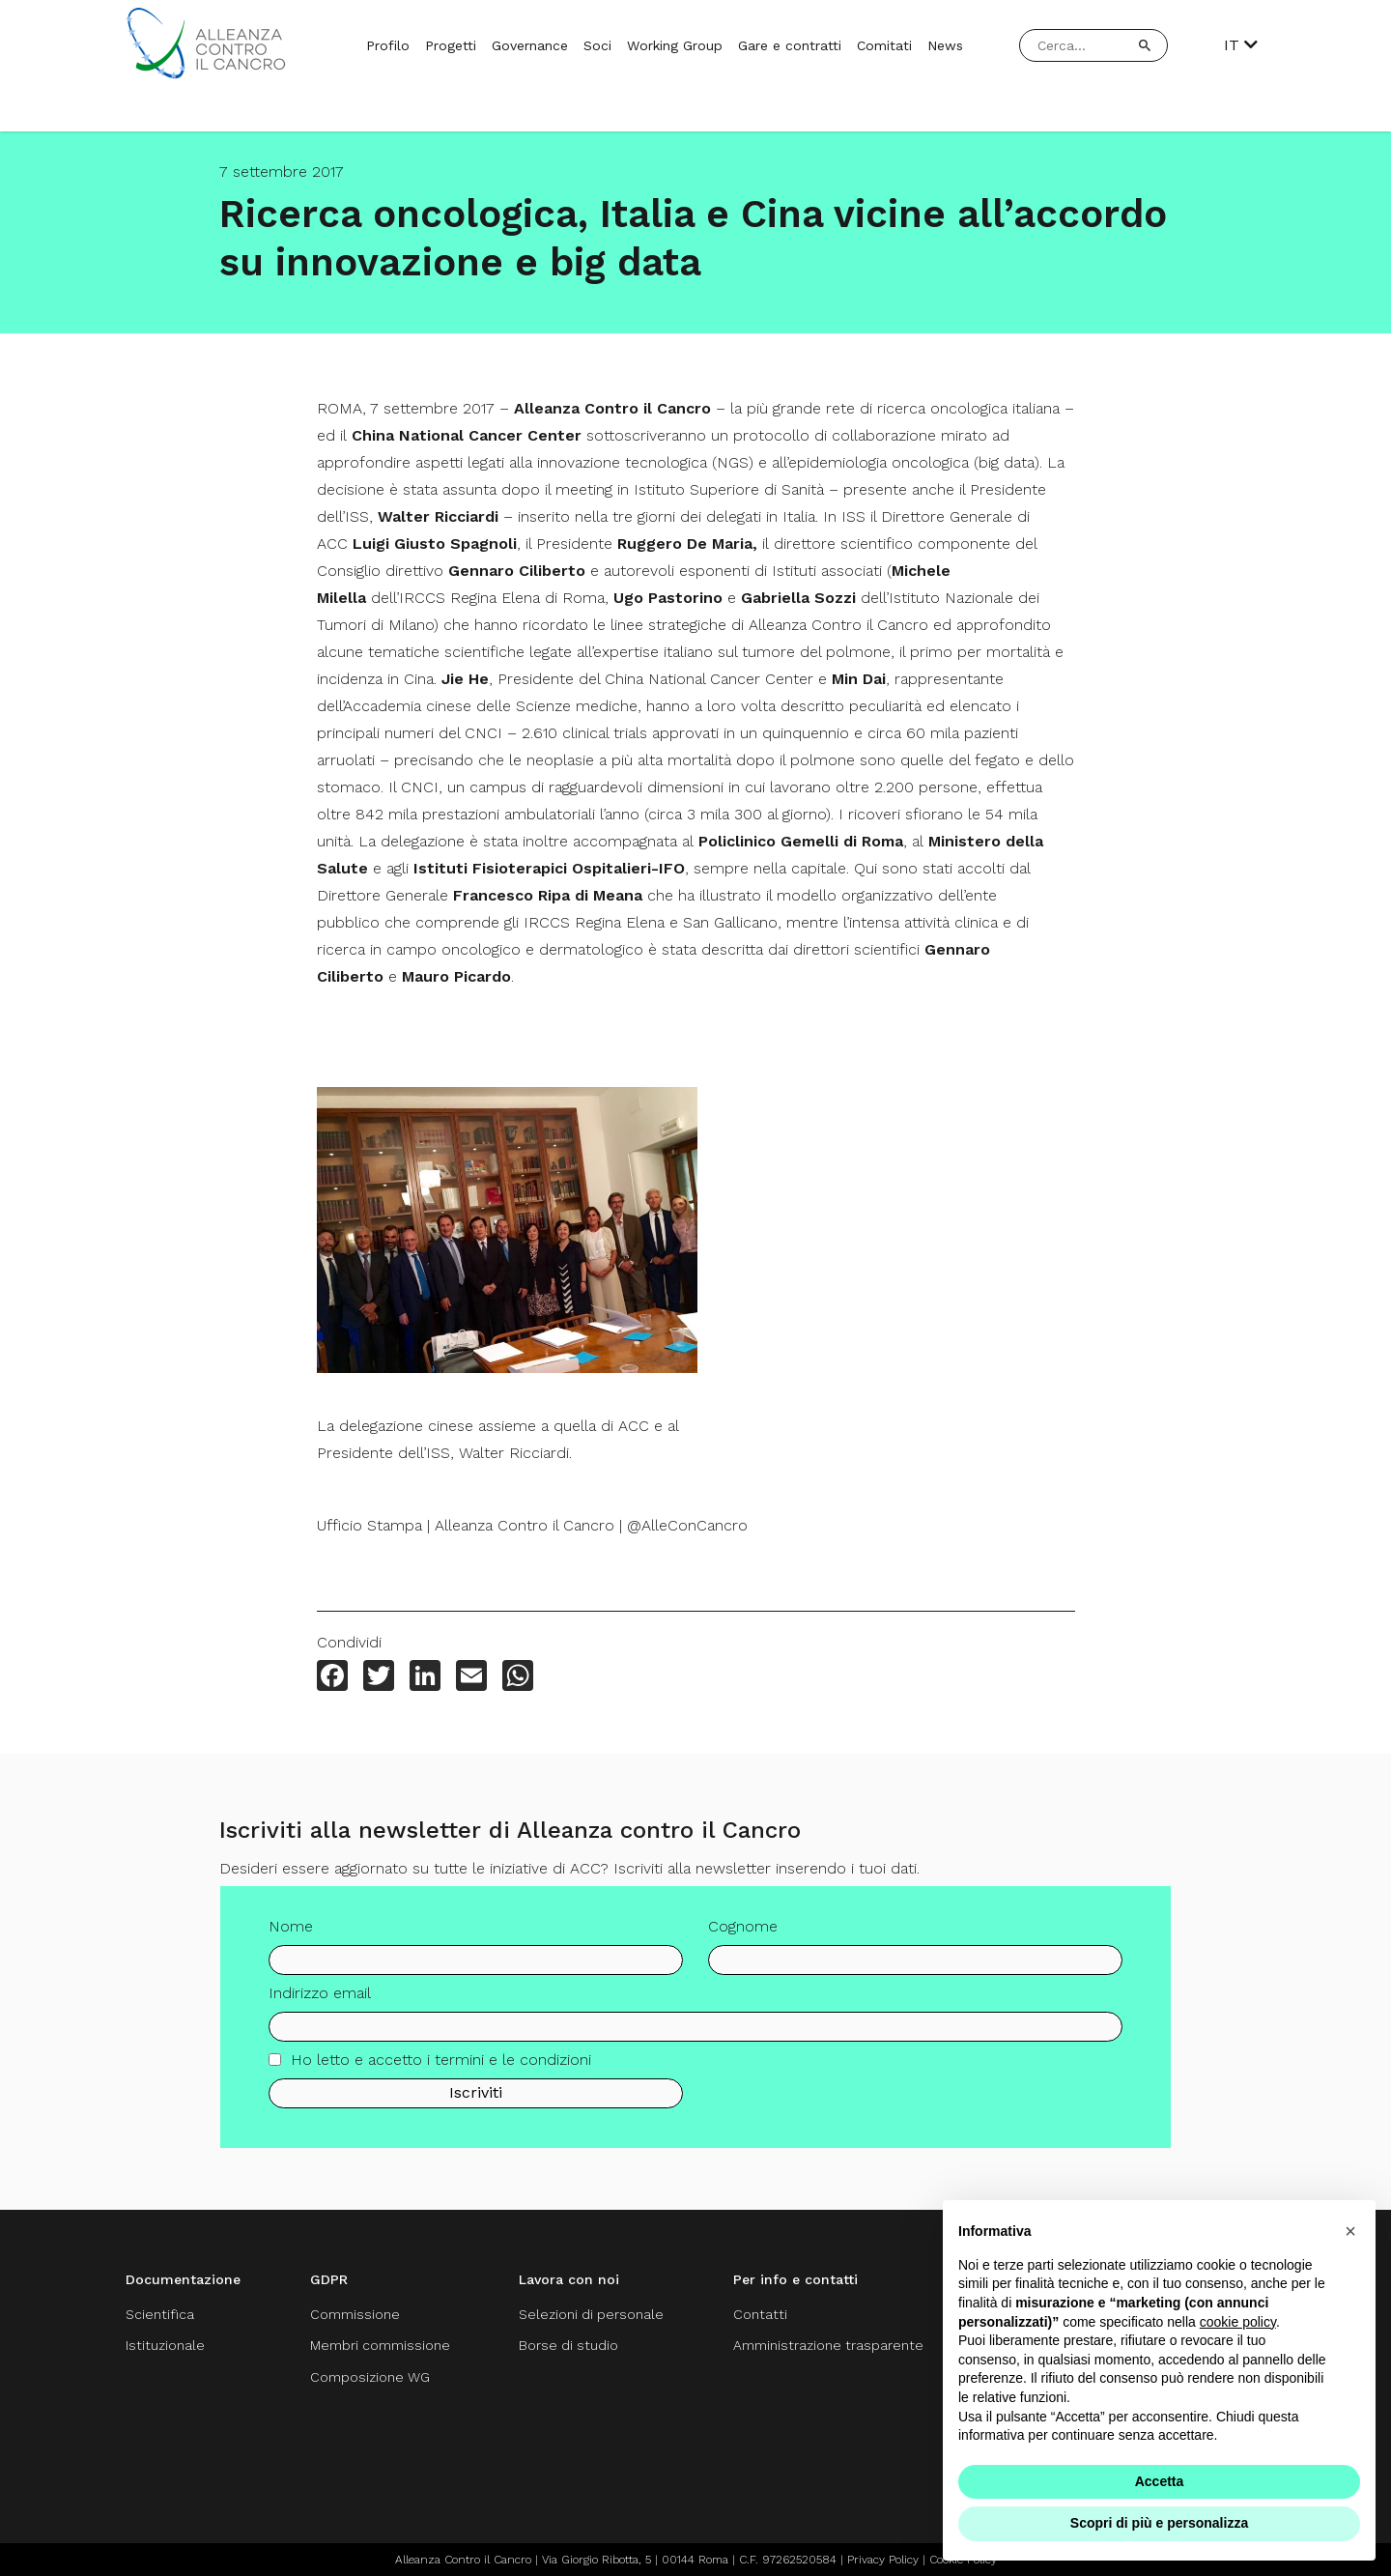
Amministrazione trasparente (828, 2345)
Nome (291, 1934)
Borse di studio (568, 2345)
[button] (1350, 2231)
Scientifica (160, 2314)
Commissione (355, 2314)
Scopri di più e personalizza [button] (1159, 2523)
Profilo (388, 45)
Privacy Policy (883, 2559)
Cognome (743, 1934)
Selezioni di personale (591, 2314)
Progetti (450, 45)
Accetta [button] (1159, 2481)
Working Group (675, 45)
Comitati (884, 45)
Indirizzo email (320, 2000)
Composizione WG (370, 2377)
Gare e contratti (789, 45)
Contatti (760, 2314)
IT (1241, 45)
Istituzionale (165, 2345)
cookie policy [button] (1238, 2322)
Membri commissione (380, 2345)
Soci (597, 45)
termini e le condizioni (513, 2067)
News (945, 45)
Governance (530, 45)
